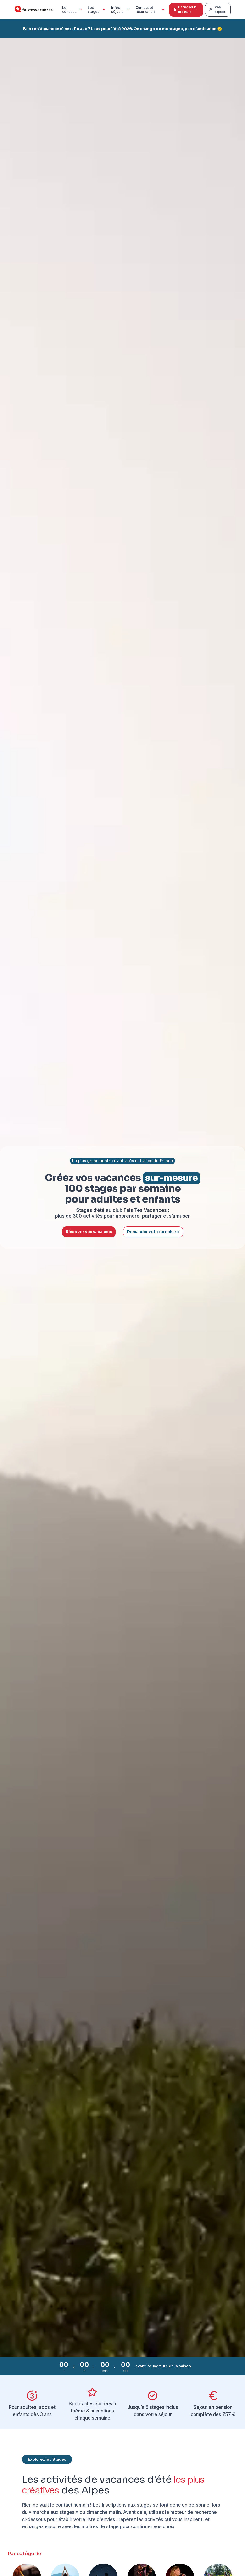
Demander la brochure (184, 9)
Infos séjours (121, 10)
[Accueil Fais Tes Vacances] (33, 9)
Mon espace (217, 9)
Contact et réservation (150, 10)
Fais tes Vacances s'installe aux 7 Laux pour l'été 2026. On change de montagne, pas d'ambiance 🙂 (122, 28)
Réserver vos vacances (89, 1231)
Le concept (72, 10)
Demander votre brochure (153, 1231)
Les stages (97, 10)
